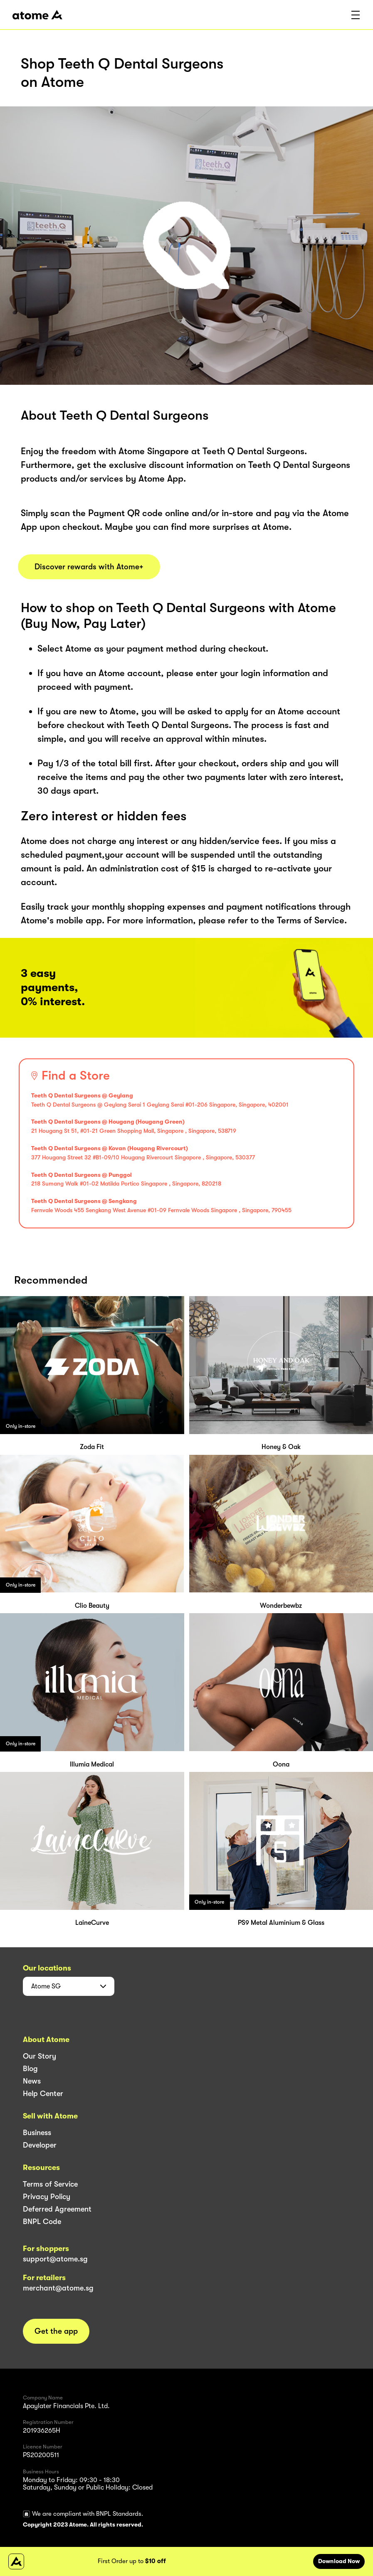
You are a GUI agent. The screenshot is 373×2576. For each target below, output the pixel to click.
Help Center (43, 2093)
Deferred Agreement (57, 2209)
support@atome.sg (55, 2259)
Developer (40, 2145)
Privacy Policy (46, 2196)
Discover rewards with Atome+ (89, 566)
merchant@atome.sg (58, 2288)
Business (37, 2132)
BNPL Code (42, 2221)
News (32, 2081)
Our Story (39, 2056)
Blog (30, 2068)
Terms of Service (50, 2184)
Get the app (56, 2331)
